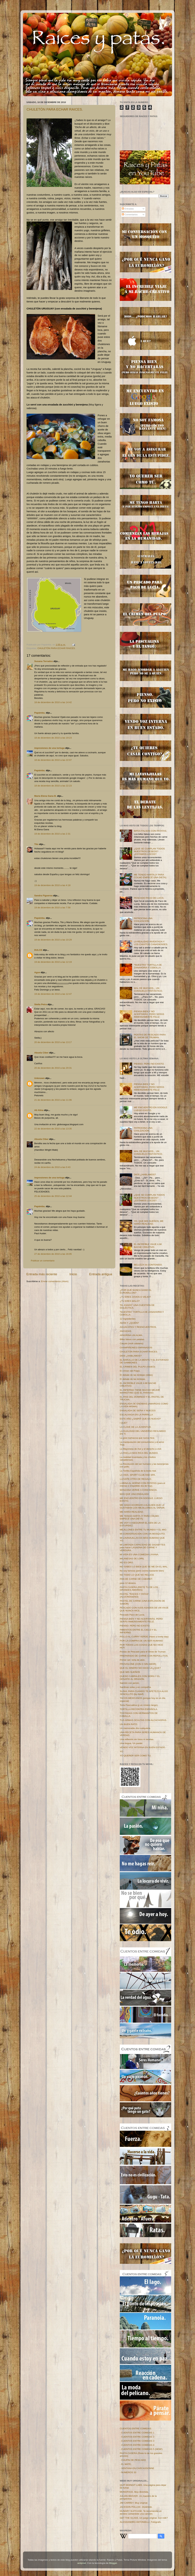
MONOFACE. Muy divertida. (134, 2492)
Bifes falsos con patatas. (132, 1339)
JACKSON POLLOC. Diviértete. (136, 2507)
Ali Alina (39, 1110)
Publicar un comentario (42, 1260)
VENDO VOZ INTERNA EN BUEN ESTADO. (143, 1747)
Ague (37, 972)
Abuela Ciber (41, 1052)
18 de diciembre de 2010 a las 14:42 (53, 702)
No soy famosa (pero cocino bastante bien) (142, 1570)
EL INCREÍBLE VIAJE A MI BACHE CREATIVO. (148, 1245)
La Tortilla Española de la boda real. (138, 1471)
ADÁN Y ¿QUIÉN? (129, 1323)
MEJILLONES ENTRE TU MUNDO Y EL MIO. (143, 1529)
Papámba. (39, 712)
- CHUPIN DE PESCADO (133, 2460)
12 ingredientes (128, 1319)
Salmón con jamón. (130, 1683)
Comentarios (130, 214)
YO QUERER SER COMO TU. (135, 1755)
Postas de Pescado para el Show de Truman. (143, 1651)
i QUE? (123, 1423)
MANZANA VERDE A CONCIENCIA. (138, 1490)
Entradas (128, 208)
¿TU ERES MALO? (130, 1301)
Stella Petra (40, 1004)
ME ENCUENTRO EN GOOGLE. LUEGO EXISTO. (151, 1108)
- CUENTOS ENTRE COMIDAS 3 (137, 2441)
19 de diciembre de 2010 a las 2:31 (52, 833)
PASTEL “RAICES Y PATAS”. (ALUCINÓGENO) (135, 1595)
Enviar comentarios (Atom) (55, 1281)
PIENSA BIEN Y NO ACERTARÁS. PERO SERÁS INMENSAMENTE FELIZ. (149, 1014)
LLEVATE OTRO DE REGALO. (136, 1479)
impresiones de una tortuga (49, 748)
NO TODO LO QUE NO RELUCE (137, 1575)
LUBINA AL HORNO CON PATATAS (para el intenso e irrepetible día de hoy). (142, 1484)
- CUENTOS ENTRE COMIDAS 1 (137, 2432)
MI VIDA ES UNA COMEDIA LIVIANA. (139, 1554)
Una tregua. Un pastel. (131, 1743)
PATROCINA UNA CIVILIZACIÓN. (143, 919)
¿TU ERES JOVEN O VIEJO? (135, 1297)
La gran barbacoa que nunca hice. (137, 1438)
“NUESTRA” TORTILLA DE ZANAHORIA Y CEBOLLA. (148, 966)
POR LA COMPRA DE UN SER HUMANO (141, 1640)
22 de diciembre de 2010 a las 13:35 (53, 1128)
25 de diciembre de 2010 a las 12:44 (53, 1196)
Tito (36, 844)
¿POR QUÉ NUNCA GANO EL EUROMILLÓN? (135, 1291)
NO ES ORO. (126, 1562)
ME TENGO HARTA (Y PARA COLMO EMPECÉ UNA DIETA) (150, 876)
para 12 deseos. (128, 1583)
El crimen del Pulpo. (130, 1371)
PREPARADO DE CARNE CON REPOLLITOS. (144, 1656)
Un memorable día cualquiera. (135, 1728)
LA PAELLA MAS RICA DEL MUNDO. (139, 1453)
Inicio (73, 1274)
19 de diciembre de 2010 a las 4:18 (52, 885)
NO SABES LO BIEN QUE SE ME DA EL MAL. (144, 1566)
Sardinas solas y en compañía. (135, 1687)
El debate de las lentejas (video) (136, 1375)
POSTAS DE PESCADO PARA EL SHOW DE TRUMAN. (150, 1036)
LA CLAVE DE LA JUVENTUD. (135, 1427)
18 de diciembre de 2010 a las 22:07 (53, 760)
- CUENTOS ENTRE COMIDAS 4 (137, 2445)
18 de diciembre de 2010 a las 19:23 (53, 737)
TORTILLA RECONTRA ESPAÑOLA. (139, 1709)
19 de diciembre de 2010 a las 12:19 (53, 962)
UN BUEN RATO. (129, 1724)
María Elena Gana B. (45, 796)
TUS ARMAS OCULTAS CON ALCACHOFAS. (143, 1720)
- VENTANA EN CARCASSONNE (137, 2468)
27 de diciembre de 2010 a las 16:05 (53, 1254)
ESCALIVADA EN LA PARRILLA (136, 1414)
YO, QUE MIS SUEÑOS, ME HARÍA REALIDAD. (148, 1222)
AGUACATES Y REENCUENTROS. (138, 1327)
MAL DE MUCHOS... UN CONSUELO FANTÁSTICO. (148, 989)
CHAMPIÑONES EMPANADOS (136, 1347)
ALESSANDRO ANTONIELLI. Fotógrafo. (140, 2522)
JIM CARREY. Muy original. (134, 2503)
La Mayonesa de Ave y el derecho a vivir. (141, 1449)
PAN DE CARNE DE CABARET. (136, 1579)
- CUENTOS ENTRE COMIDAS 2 (137, 2436)
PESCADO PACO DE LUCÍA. (149, 898)
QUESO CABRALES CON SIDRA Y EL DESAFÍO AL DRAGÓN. (140, 1677)
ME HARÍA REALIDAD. (132, 1512)
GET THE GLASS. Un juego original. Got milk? (144, 2518)
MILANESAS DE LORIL (132, 1558)
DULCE (38, 950)
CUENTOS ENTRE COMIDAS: (136, 2428)
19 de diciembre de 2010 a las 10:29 (53, 939)
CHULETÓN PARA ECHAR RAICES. (55, 109)
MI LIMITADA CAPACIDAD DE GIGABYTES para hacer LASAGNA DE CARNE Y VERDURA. (142, 1547)
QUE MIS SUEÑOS (130, 1672)
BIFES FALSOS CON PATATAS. (150, 831)
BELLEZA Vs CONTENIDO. (148, 1264)
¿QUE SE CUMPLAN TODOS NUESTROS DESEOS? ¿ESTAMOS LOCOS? (149, 851)
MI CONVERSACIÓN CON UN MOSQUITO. (142, 1533)
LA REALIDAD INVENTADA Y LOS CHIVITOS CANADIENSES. (151, 943)
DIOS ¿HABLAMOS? (145, 1174)
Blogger (113, 2563)
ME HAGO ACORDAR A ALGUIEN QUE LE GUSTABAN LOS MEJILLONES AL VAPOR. (142, 1506)
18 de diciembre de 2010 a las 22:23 (53, 785)
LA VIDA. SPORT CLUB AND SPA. (138, 1475)
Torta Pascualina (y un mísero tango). (139, 1705)
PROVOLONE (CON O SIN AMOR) (138, 1664)
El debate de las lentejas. (133, 1379)
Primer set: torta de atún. (132, 1660)
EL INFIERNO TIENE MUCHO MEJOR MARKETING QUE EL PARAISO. (140, 1391)
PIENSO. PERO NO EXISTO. (149, 1064)
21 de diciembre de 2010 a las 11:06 (53, 1100)
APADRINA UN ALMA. (131, 1335)
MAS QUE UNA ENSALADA (134, 1494)
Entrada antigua (100, 1274)
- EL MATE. (125, 2464)
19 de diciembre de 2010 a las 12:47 (53, 994)
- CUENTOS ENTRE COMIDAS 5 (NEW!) (141, 2449)
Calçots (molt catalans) (131, 1343)
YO (121, 1751)
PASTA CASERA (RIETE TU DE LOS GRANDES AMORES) (139, 1588)
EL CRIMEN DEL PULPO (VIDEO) (137, 1366)
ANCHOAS (125, 1331)
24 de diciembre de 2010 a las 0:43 (52, 1167)
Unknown (39, 1078)
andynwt (81, 2563)
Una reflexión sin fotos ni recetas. (137, 1739)
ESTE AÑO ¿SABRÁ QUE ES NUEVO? (140, 1418)
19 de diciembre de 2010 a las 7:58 (52, 907)
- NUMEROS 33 (128, 2472)
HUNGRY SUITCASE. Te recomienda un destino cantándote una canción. (141, 2512)
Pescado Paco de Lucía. (132, 1614)
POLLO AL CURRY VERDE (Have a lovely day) (144, 1636)
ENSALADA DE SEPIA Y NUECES (138, 1410)
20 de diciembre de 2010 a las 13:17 (53, 1042)
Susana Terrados (43, 661)
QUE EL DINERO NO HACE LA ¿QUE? (140, 1668)
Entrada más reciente (41, 1274)
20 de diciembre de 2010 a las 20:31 (53, 1068)
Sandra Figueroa (43, 895)
